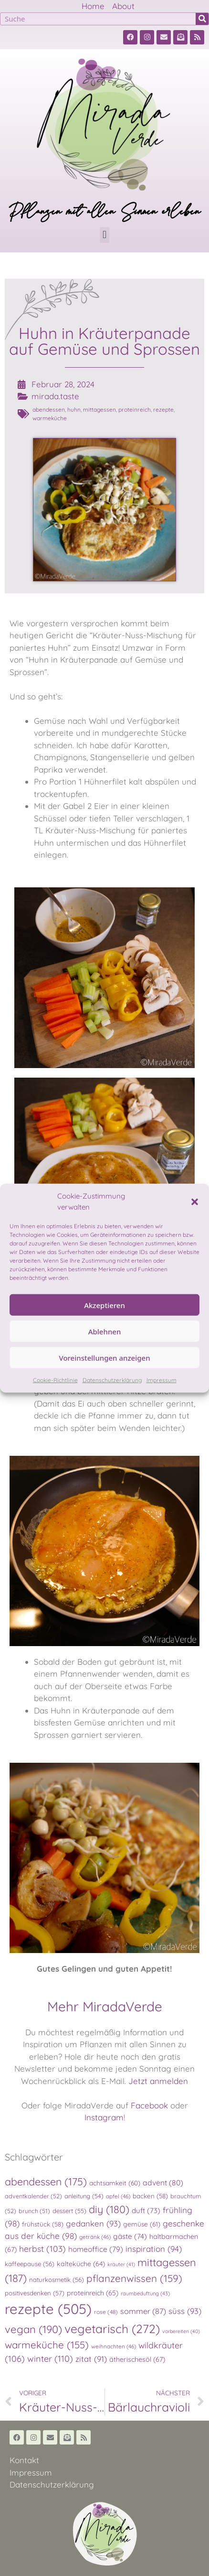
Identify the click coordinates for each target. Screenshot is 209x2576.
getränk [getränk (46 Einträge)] (95, 2236)
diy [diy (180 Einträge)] (109, 2209)
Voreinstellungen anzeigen (104, 1357)
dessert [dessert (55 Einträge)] (69, 2211)
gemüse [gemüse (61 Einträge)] (141, 2224)
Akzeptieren (104, 1305)
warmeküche (49, 418)
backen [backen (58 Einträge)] (150, 2196)
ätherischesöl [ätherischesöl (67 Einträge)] (137, 2359)
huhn (74, 409)
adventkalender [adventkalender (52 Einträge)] (33, 2196)
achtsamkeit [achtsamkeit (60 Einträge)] (114, 2183)
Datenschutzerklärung (112, 1380)
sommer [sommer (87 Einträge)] (143, 2311)
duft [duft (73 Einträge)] (146, 2210)
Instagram (104, 2117)
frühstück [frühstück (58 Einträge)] (42, 2224)
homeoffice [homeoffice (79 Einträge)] (95, 2249)
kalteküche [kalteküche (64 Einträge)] (81, 2263)
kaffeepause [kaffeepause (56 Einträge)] (29, 2264)
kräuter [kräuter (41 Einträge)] (121, 2264)
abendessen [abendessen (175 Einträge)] (46, 2181)
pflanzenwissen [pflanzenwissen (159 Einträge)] (134, 2278)
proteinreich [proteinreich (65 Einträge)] (92, 2293)
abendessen (48, 409)
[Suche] (202, 19)
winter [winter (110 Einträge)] (50, 2358)
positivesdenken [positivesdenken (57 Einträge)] (34, 2293)
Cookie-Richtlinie (55, 1380)
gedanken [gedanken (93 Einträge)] (93, 2223)
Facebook (149, 2105)
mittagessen (99, 409)
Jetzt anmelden (158, 2081)
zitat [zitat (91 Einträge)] (91, 2359)
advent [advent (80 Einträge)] (163, 2182)
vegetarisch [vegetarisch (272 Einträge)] (112, 2328)
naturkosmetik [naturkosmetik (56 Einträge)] (56, 2279)
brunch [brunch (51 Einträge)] (34, 2211)
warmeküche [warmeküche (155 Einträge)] (47, 2344)
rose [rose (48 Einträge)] (106, 2311)
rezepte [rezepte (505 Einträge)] (48, 2308)
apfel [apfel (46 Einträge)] (118, 2196)
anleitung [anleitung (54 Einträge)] (84, 2196)
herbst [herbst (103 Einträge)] (42, 2248)
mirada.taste (55, 396)
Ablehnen (104, 1331)
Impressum (161, 1380)
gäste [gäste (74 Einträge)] (130, 2236)
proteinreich (134, 409)
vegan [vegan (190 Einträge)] (33, 2329)
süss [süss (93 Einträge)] (184, 2311)
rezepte (163, 409)
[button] (194, 1201)
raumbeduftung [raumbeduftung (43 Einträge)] (145, 2293)
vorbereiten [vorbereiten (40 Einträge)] (181, 2331)
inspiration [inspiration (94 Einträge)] (153, 2249)
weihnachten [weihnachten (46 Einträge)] (113, 2346)
